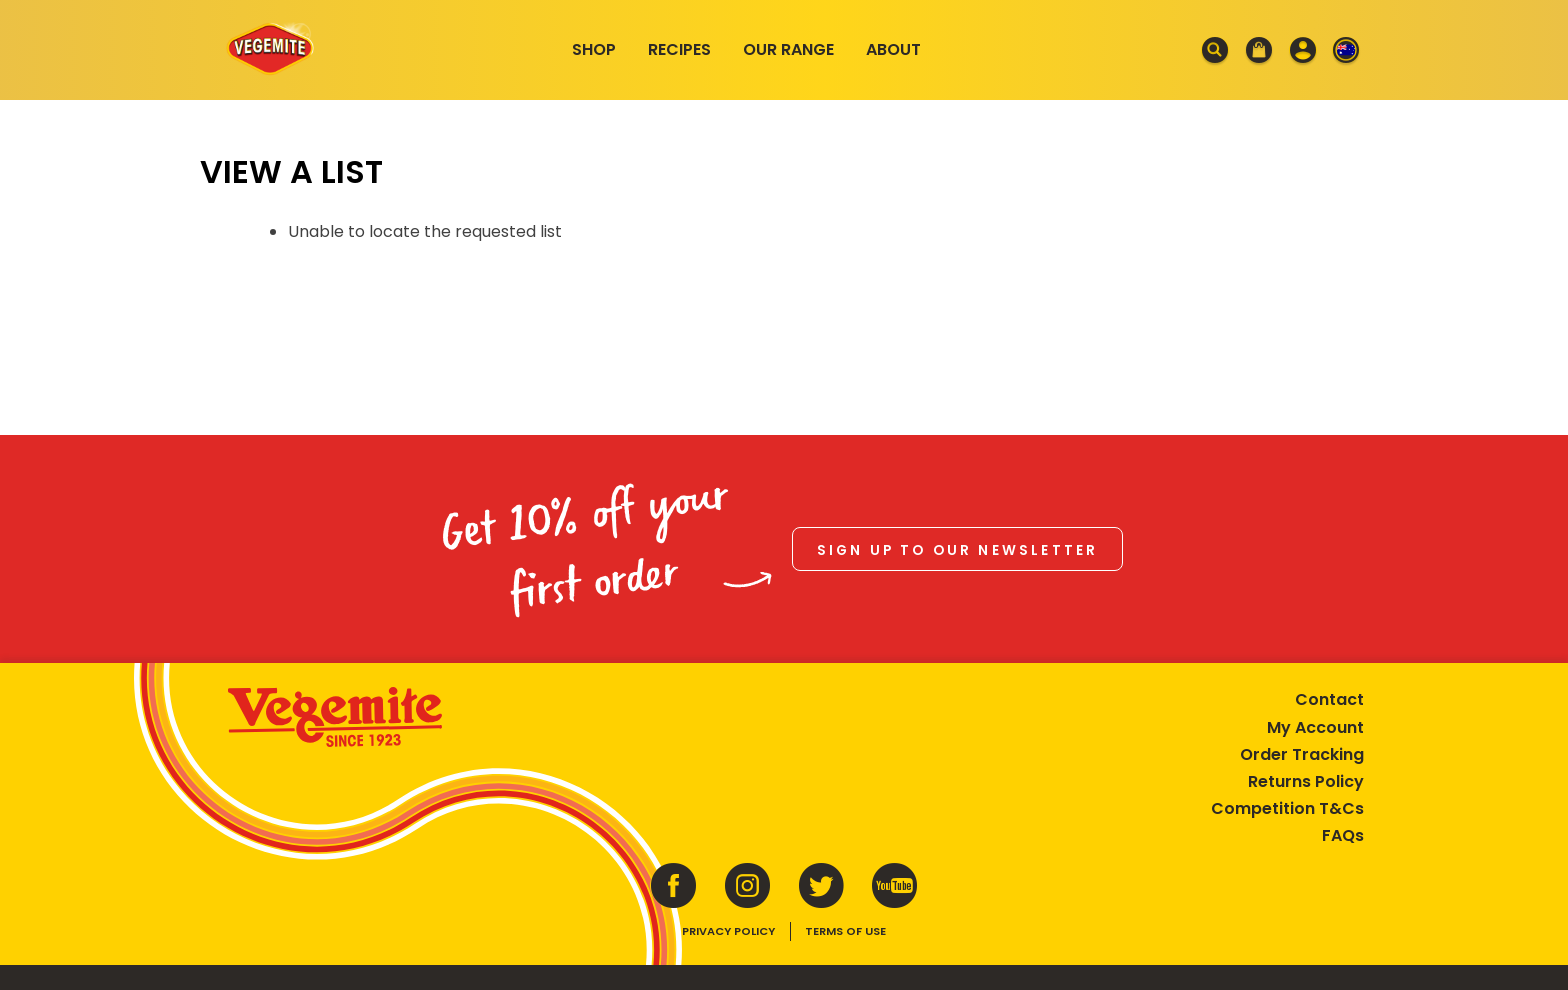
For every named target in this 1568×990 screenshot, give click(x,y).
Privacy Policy (728, 927)
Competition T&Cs (1281, 804)
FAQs (1337, 831)
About (893, 49)
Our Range (788, 49)
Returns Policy (1300, 776)
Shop (594, 49)
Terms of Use (845, 927)
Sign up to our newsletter (958, 547)
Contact (1323, 695)
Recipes (679, 49)
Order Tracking (1296, 749)
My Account (1309, 722)
